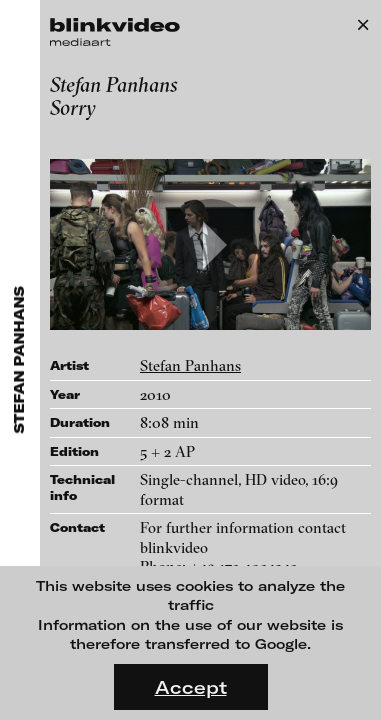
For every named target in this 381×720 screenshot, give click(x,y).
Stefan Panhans (190, 365)
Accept (191, 687)
